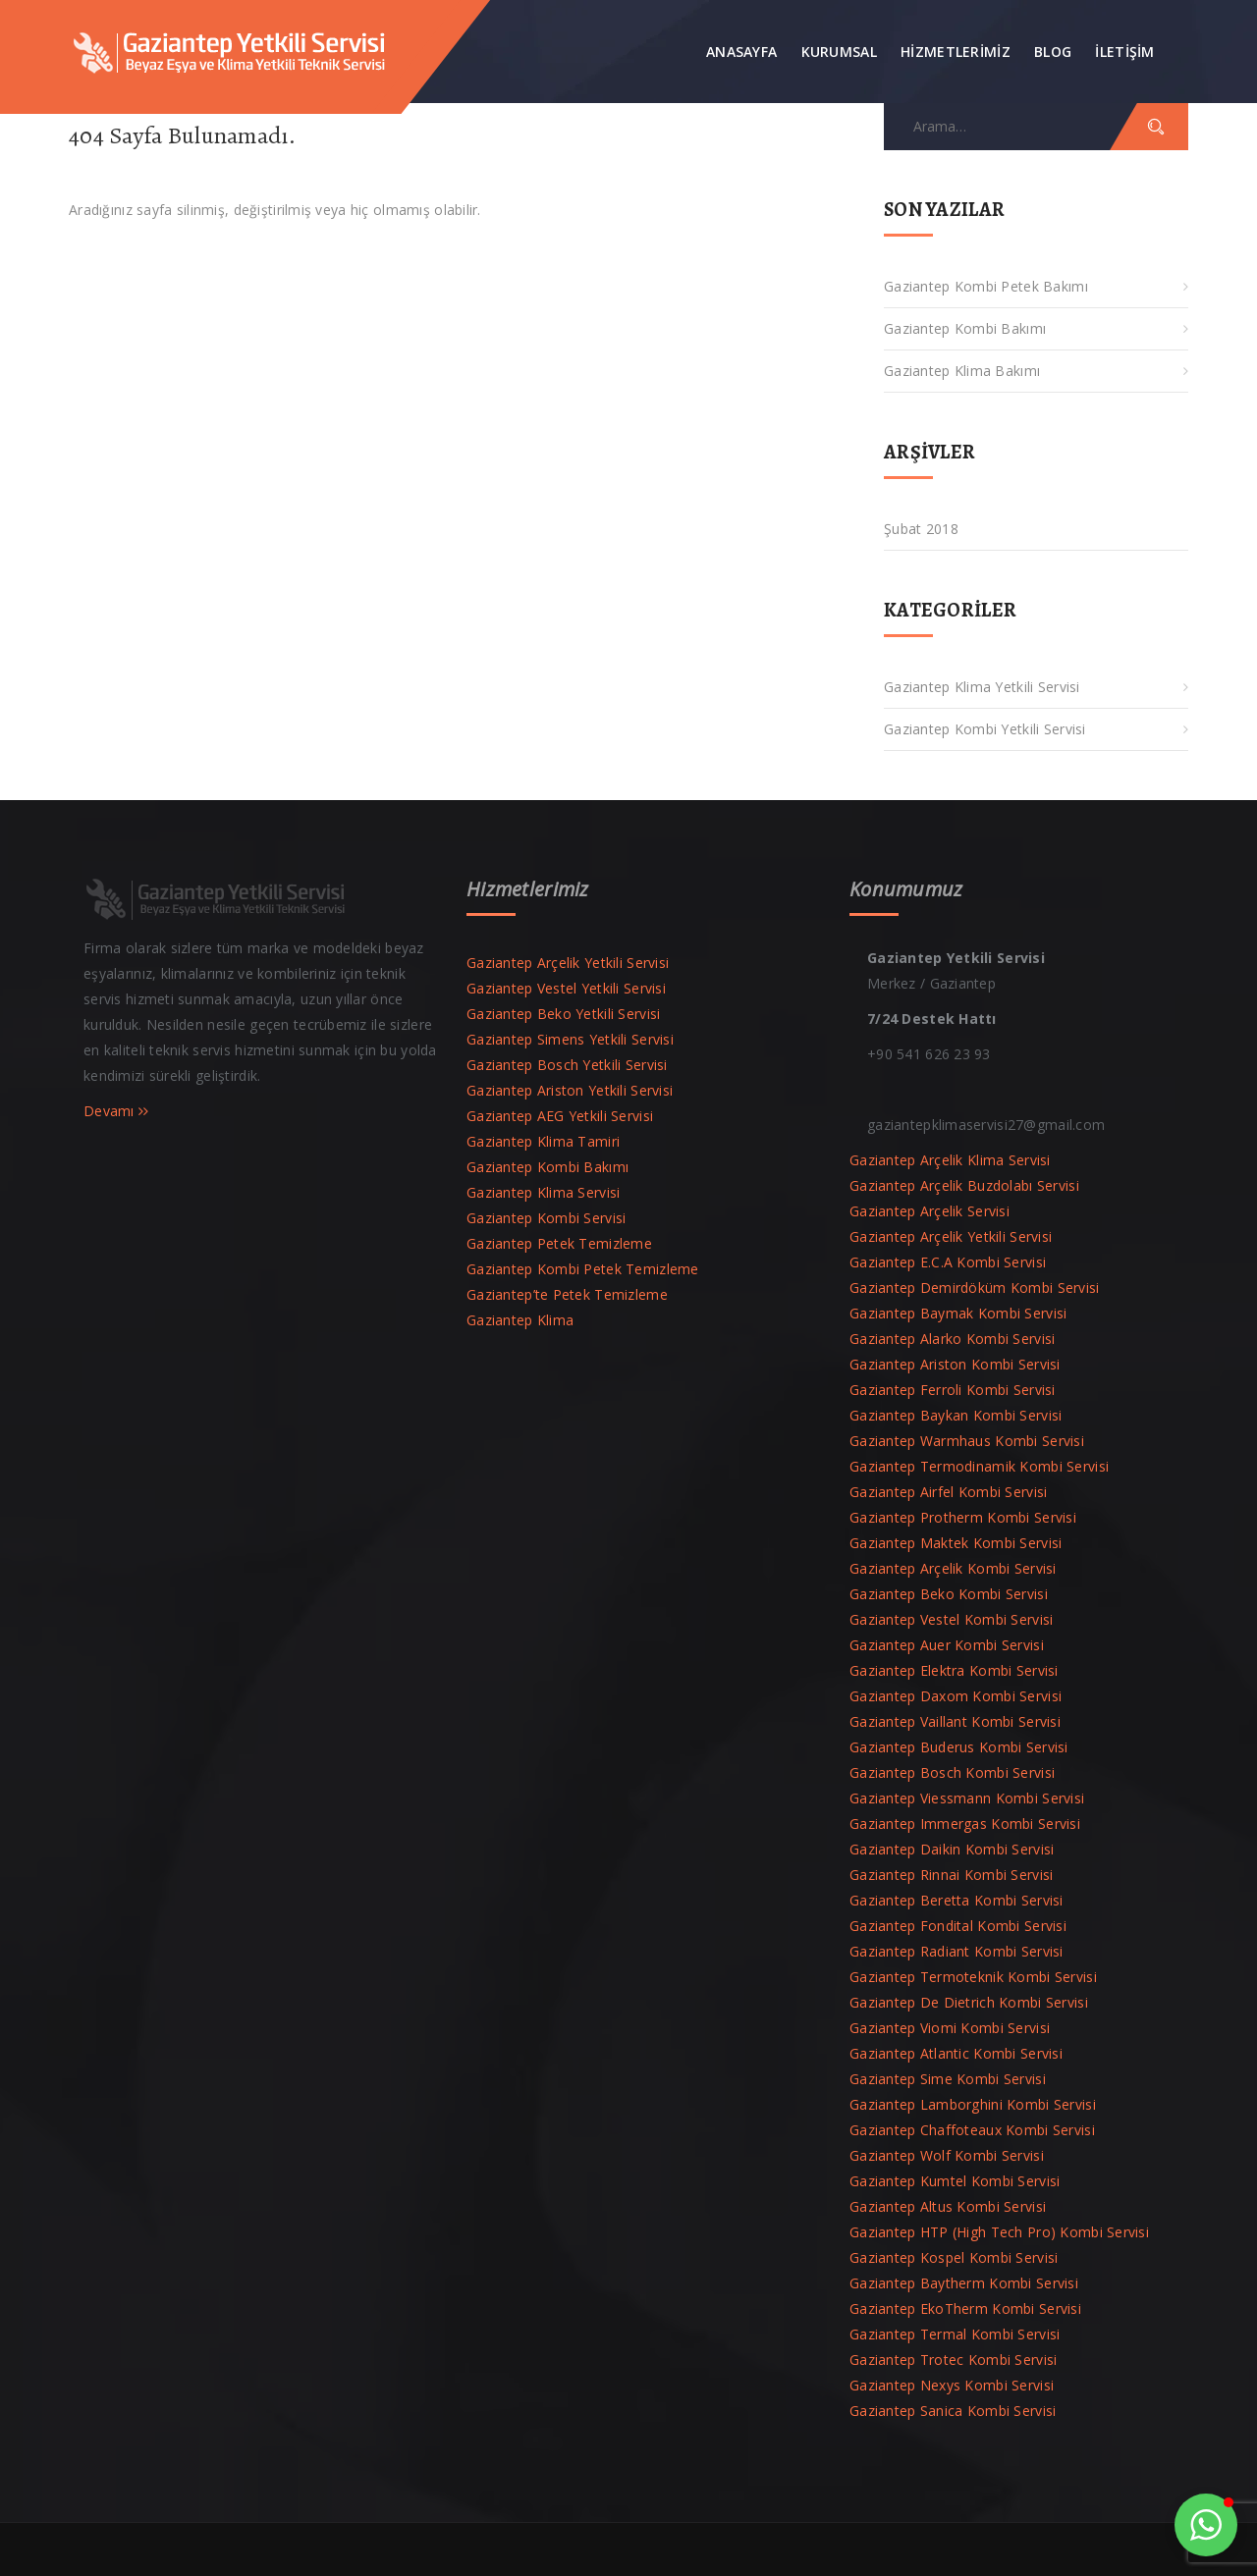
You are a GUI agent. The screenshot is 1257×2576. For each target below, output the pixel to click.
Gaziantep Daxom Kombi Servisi (955, 1696)
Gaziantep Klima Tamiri (543, 1141)
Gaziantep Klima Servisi (543, 1192)
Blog (1052, 51)
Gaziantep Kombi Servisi (546, 1217)
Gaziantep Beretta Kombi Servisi (956, 1900)
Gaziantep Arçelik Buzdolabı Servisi (964, 1185)
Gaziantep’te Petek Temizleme (567, 1294)
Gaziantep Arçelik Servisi (929, 1211)
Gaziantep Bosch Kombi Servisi (952, 1772)
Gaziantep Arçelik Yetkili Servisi (567, 962)
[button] (1206, 2525)
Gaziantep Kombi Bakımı (965, 328)
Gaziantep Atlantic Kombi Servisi (956, 2053)
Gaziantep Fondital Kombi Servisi (957, 1925)
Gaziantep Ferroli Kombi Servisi (952, 1389)
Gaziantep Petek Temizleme (559, 1243)
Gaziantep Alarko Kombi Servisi (952, 1338)
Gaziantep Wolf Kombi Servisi (946, 2155)
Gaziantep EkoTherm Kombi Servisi (965, 2308)
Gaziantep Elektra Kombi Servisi (954, 1670)
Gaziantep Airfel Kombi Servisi (948, 1491)
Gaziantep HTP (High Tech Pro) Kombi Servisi (999, 2232)
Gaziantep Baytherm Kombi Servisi (963, 2283)
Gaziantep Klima (520, 1320)
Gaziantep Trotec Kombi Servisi (953, 2359)
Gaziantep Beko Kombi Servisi (948, 1593)
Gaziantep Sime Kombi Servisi (947, 2078)
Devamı (116, 1110)
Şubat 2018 (921, 528)
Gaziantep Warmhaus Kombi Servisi (966, 1440)
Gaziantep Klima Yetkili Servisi (982, 686)
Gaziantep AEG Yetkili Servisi (559, 1115)
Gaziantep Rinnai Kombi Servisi (951, 1874)
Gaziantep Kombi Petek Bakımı (986, 286)
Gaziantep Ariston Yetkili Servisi (569, 1090)
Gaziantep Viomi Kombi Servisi (949, 2027)
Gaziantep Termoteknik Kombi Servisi (973, 1976)
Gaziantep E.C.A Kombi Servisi (947, 1262)
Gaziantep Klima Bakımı (962, 370)
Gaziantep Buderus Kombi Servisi (958, 1747)
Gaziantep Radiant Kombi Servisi (956, 1951)
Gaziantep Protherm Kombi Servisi (962, 1517)
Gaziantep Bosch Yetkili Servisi (567, 1064)
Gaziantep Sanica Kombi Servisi (952, 2410)
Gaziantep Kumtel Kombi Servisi (954, 2181)
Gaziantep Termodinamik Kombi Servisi (979, 1466)
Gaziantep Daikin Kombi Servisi (951, 1849)
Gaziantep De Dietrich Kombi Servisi (968, 2002)
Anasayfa (741, 51)
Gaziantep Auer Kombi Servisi (946, 1645)
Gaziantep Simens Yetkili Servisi (570, 1039)
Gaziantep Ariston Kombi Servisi (955, 1364)
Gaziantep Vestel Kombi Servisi (951, 1619)
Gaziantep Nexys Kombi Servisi (951, 2385)
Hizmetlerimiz (956, 51)
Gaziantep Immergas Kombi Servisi (964, 1823)
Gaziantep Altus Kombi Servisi (947, 2206)
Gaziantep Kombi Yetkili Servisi (985, 729)
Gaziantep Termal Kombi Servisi (954, 2334)
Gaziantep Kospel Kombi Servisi (953, 2257)
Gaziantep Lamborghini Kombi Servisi (972, 2104)
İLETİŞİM (1124, 51)
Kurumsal (839, 51)
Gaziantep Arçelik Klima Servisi (950, 1160)
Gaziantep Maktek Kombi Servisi (955, 1542)
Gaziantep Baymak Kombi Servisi (957, 1313)
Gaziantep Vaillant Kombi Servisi (955, 1721)
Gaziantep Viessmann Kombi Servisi (966, 1798)
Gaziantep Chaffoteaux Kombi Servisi (972, 2129)
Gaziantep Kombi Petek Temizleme (582, 1269)
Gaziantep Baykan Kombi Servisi (955, 1415)
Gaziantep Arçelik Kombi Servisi (953, 1568)
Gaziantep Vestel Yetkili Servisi (566, 988)
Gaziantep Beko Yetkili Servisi (563, 1013)
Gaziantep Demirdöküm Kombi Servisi (974, 1287)
